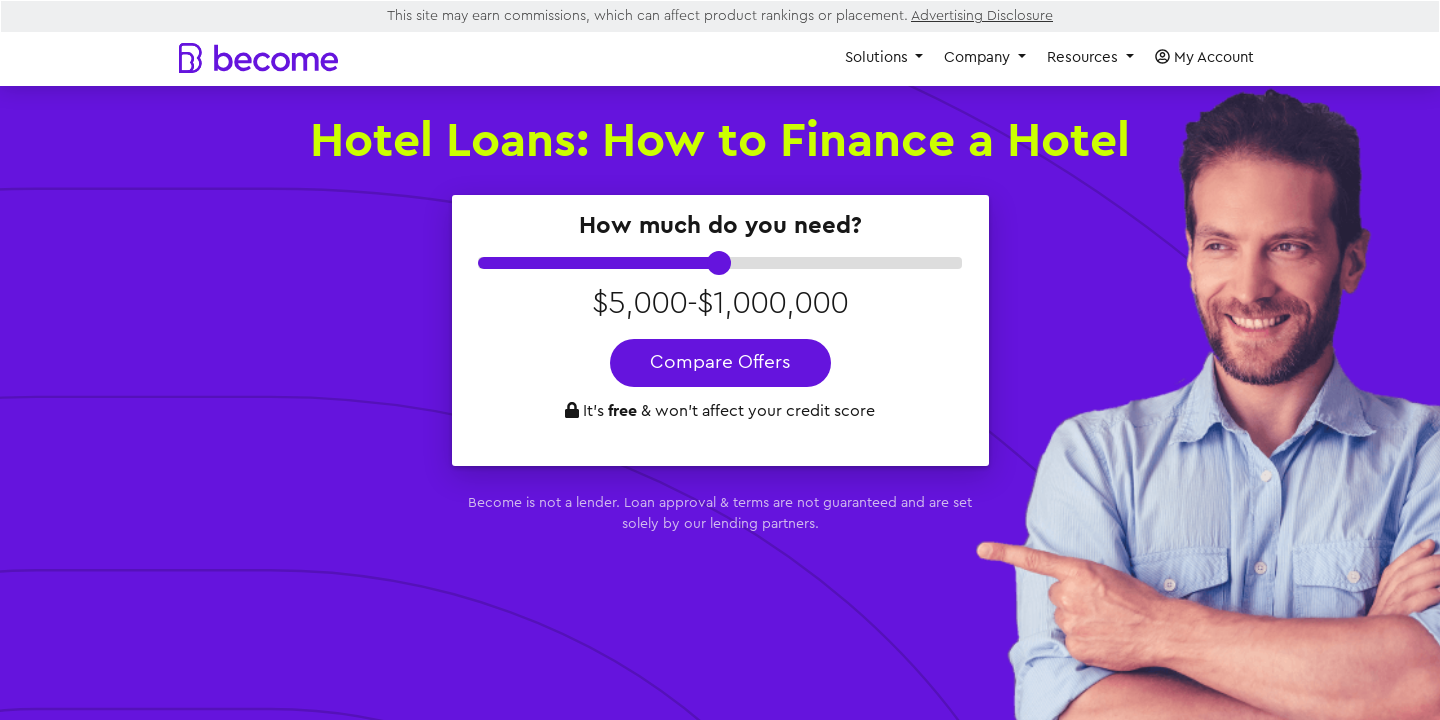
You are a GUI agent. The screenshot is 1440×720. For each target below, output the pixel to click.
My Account (1204, 57)
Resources (1084, 57)
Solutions (878, 57)
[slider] (719, 263)
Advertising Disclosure (982, 16)
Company (979, 57)
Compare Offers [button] (720, 362)
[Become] (258, 57)
